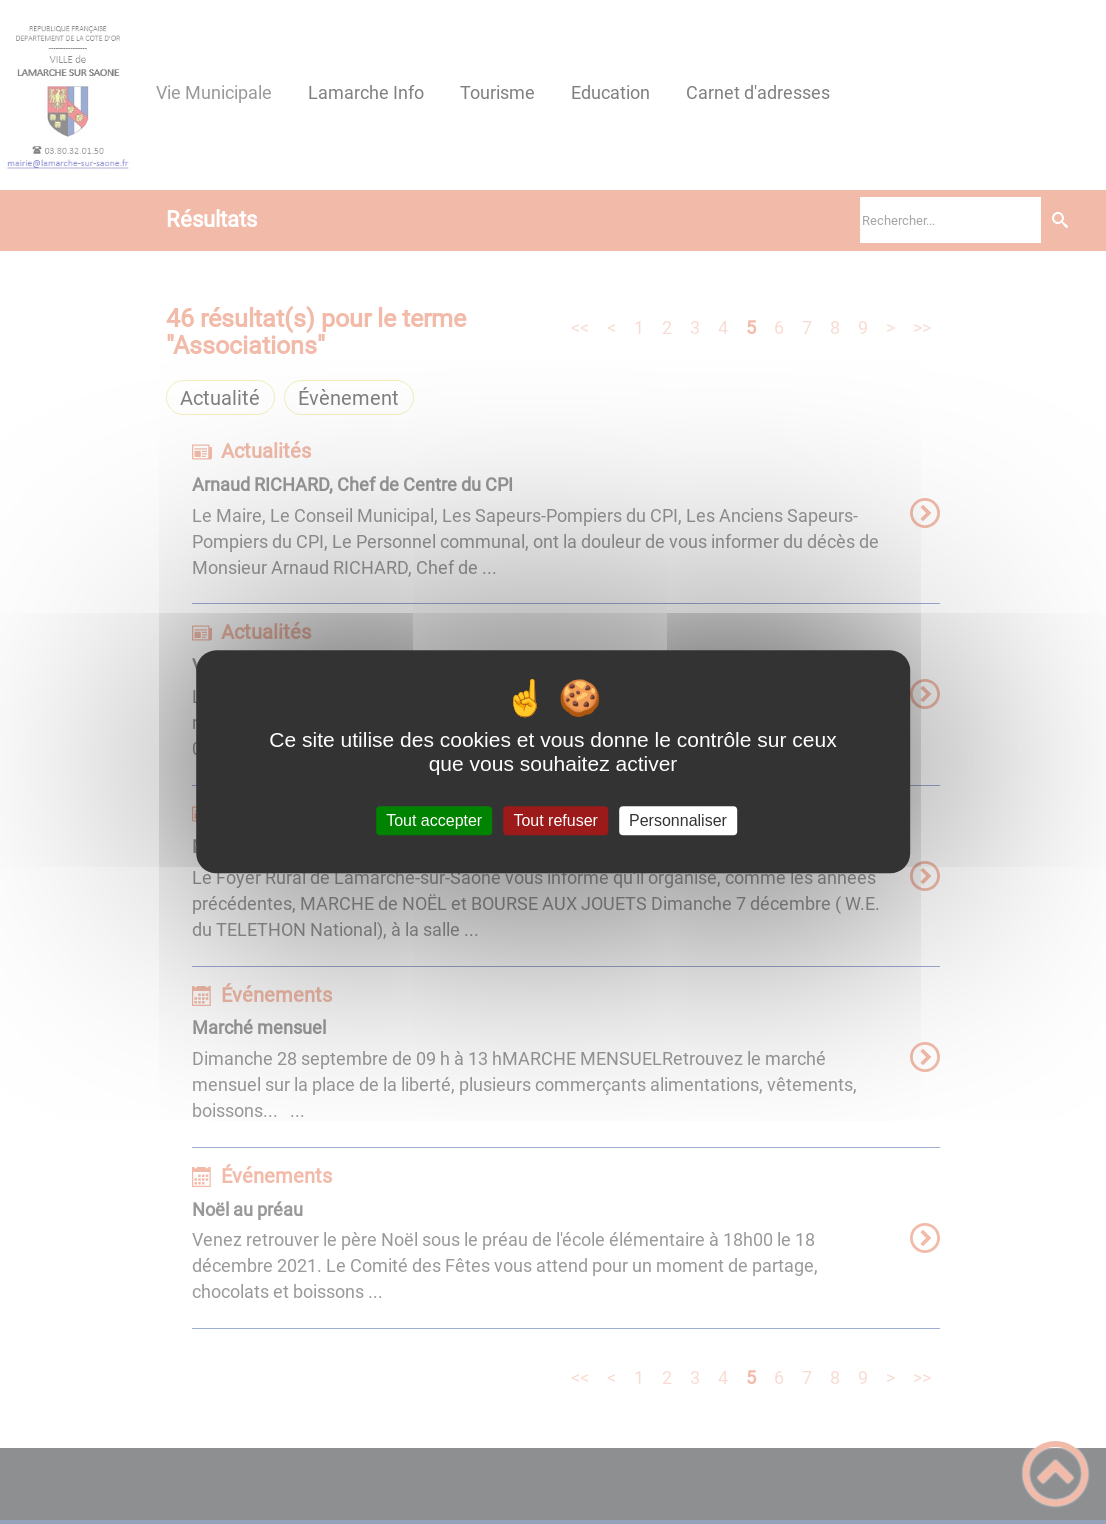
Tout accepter (434, 820)
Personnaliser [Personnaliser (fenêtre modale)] (678, 820)
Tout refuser (555, 820)
